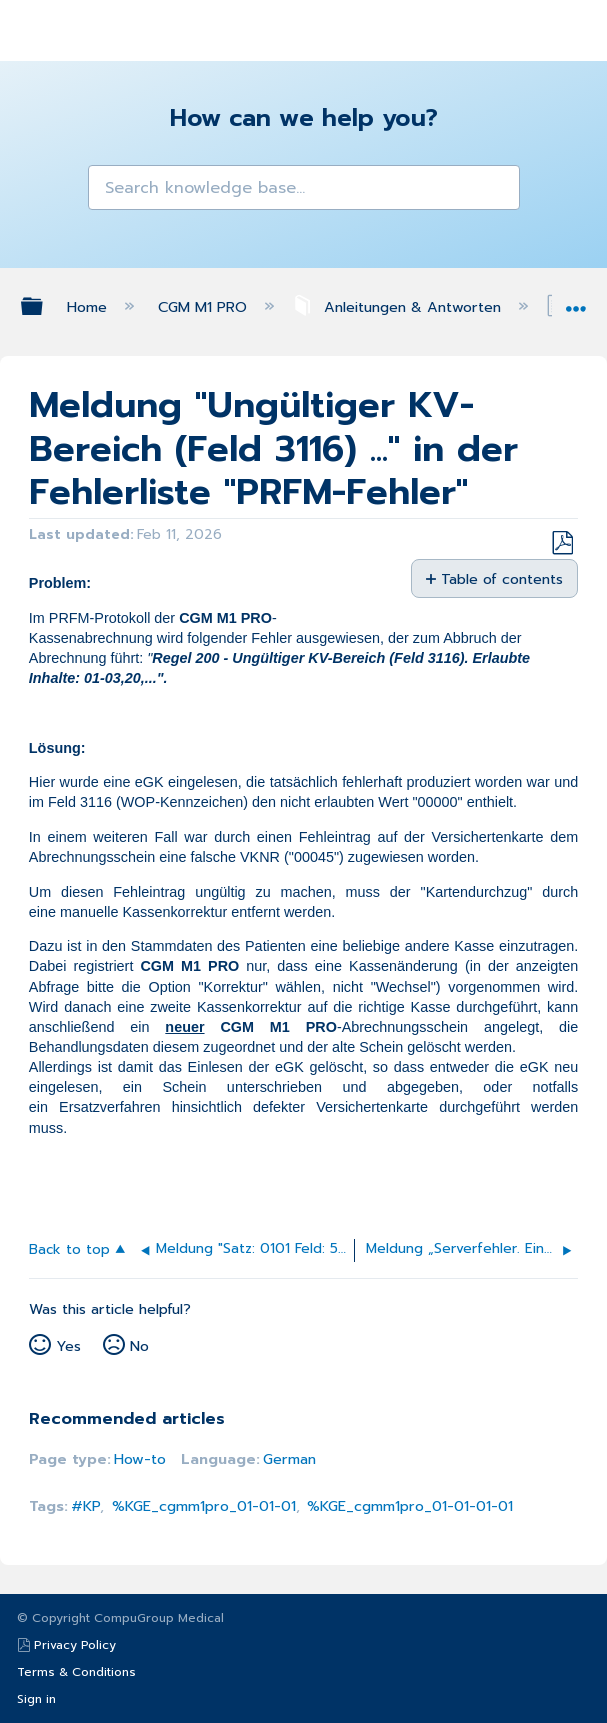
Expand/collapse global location (576, 301)
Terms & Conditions (76, 1672)
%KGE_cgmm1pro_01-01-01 (204, 1506)
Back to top (69, 1248)
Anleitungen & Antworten (399, 307)
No (139, 1346)
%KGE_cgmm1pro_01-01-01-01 (410, 1506)
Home (89, 307)
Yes (68, 1346)
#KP (85, 1506)
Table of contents (502, 578)
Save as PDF (562, 543)
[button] (109, 186)
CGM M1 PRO (205, 307)
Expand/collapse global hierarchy (45, 306)
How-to (140, 1459)
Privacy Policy (75, 1645)
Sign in (36, 1699)
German (289, 1459)
